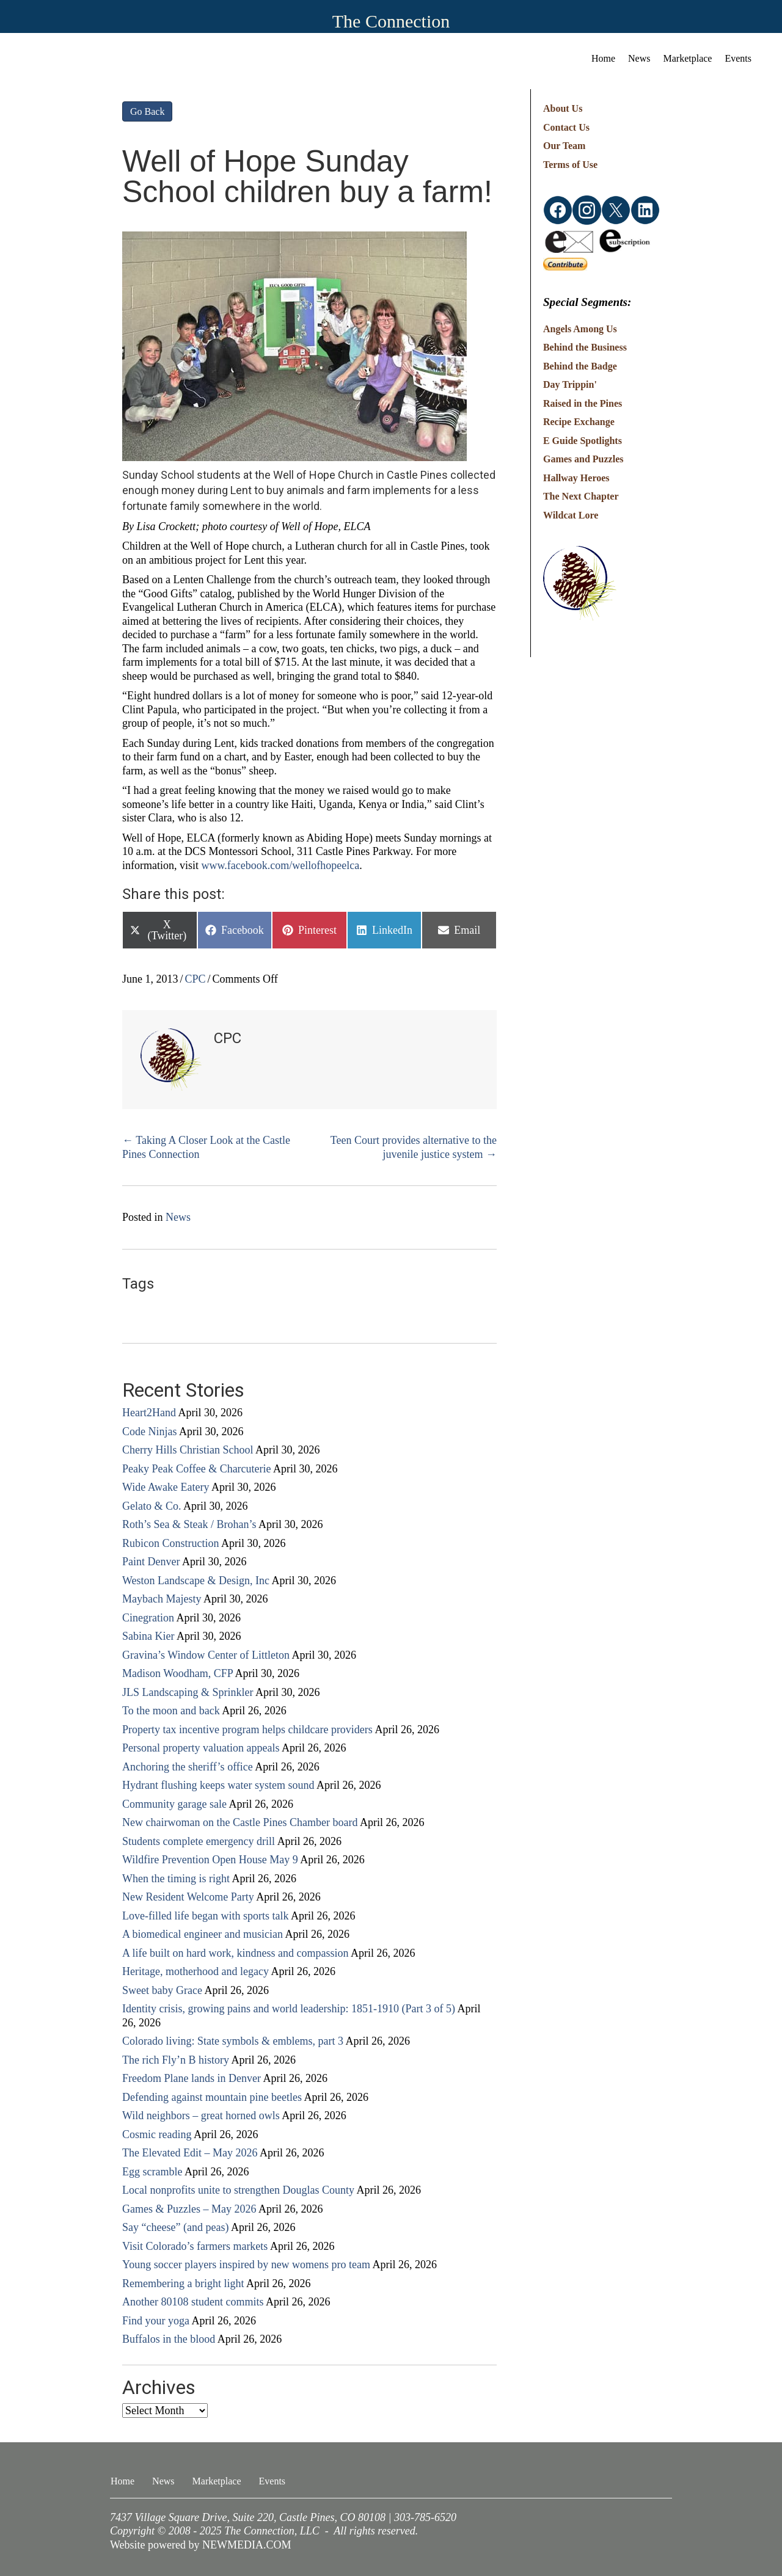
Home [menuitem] (603, 58)
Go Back (147, 111)
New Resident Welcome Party (188, 1897)
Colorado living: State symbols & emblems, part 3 (232, 2041)
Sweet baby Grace (162, 1990)
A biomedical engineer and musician (202, 1934)
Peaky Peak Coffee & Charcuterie (196, 1469)
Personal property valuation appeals (200, 1748)
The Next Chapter (581, 496)
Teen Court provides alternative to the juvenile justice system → (414, 1147)
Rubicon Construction (170, 1543)
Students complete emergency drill (198, 1841)
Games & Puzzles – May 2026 (189, 2209)
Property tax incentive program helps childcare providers (247, 1729)
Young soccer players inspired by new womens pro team (246, 2264)
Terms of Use (570, 164)
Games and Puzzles (583, 459)
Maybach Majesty (161, 1599)
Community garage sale (174, 1804)
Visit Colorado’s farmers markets (195, 2246)
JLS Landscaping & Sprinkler (187, 1692)
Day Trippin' (570, 384)
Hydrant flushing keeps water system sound (218, 1785)
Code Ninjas (149, 1431)
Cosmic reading (156, 2134)
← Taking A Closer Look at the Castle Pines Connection (206, 1147)
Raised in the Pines (582, 403)
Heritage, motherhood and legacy (195, 1971)
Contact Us (566, 127)
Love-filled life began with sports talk (205, 1916)
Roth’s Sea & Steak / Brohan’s (189, 1524)
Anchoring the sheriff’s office (187, 1767)
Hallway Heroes (576, 478)
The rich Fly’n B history (175, 2060)
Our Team (564, 145)
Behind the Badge (580, 366)
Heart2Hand (149, 1412)
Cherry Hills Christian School (188, 1450)
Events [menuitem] (738, 58)
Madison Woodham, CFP (177, 1673)
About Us (562, 108)
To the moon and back (171, 1711)
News (178, 1217)
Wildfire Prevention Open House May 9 (210, 1860)
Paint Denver (151, 1561)
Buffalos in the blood (168, 2339)
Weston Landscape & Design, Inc (195, 1580)
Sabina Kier (148, 1636)
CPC (195, 979)
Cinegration (148, 1618)
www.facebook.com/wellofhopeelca (281, 865)
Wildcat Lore (571, 515)
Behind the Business (585, 347)
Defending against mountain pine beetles (212, 2097)
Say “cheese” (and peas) (175, 2227)
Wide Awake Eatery (166, 1487)
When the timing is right (176, 1878)
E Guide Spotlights (582, 440)
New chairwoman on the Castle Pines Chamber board (239, 1822)
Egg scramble (152, 2172)
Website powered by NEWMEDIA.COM (200, 2545)
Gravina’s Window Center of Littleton (206, 1655)
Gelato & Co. (151, 1506)
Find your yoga (155, 2321)
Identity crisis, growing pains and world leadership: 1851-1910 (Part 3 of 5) (288, 2009)
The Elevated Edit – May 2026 (189, 2153)
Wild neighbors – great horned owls (201, 2115)
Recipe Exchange (579, 422)
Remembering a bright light (183, 2283)
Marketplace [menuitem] (687, 58)
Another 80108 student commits (192, 2302)
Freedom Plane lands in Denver (191, 2078)
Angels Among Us (580, 329)
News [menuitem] (639, 58)
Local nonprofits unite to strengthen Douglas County (238, 2190)
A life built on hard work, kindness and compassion (235, 1953)
